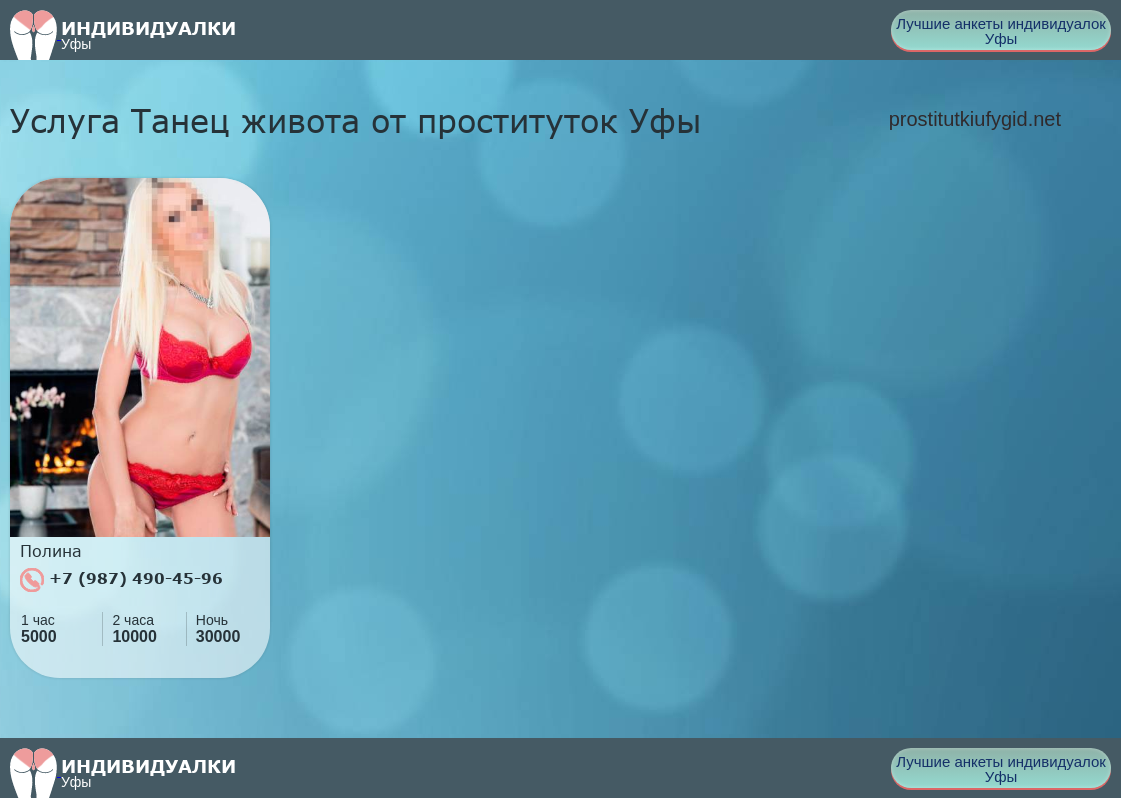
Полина (51, 551)
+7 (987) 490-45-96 (121, 580)
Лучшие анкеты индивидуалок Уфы (1001, 31)
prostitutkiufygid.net (975, 119)
